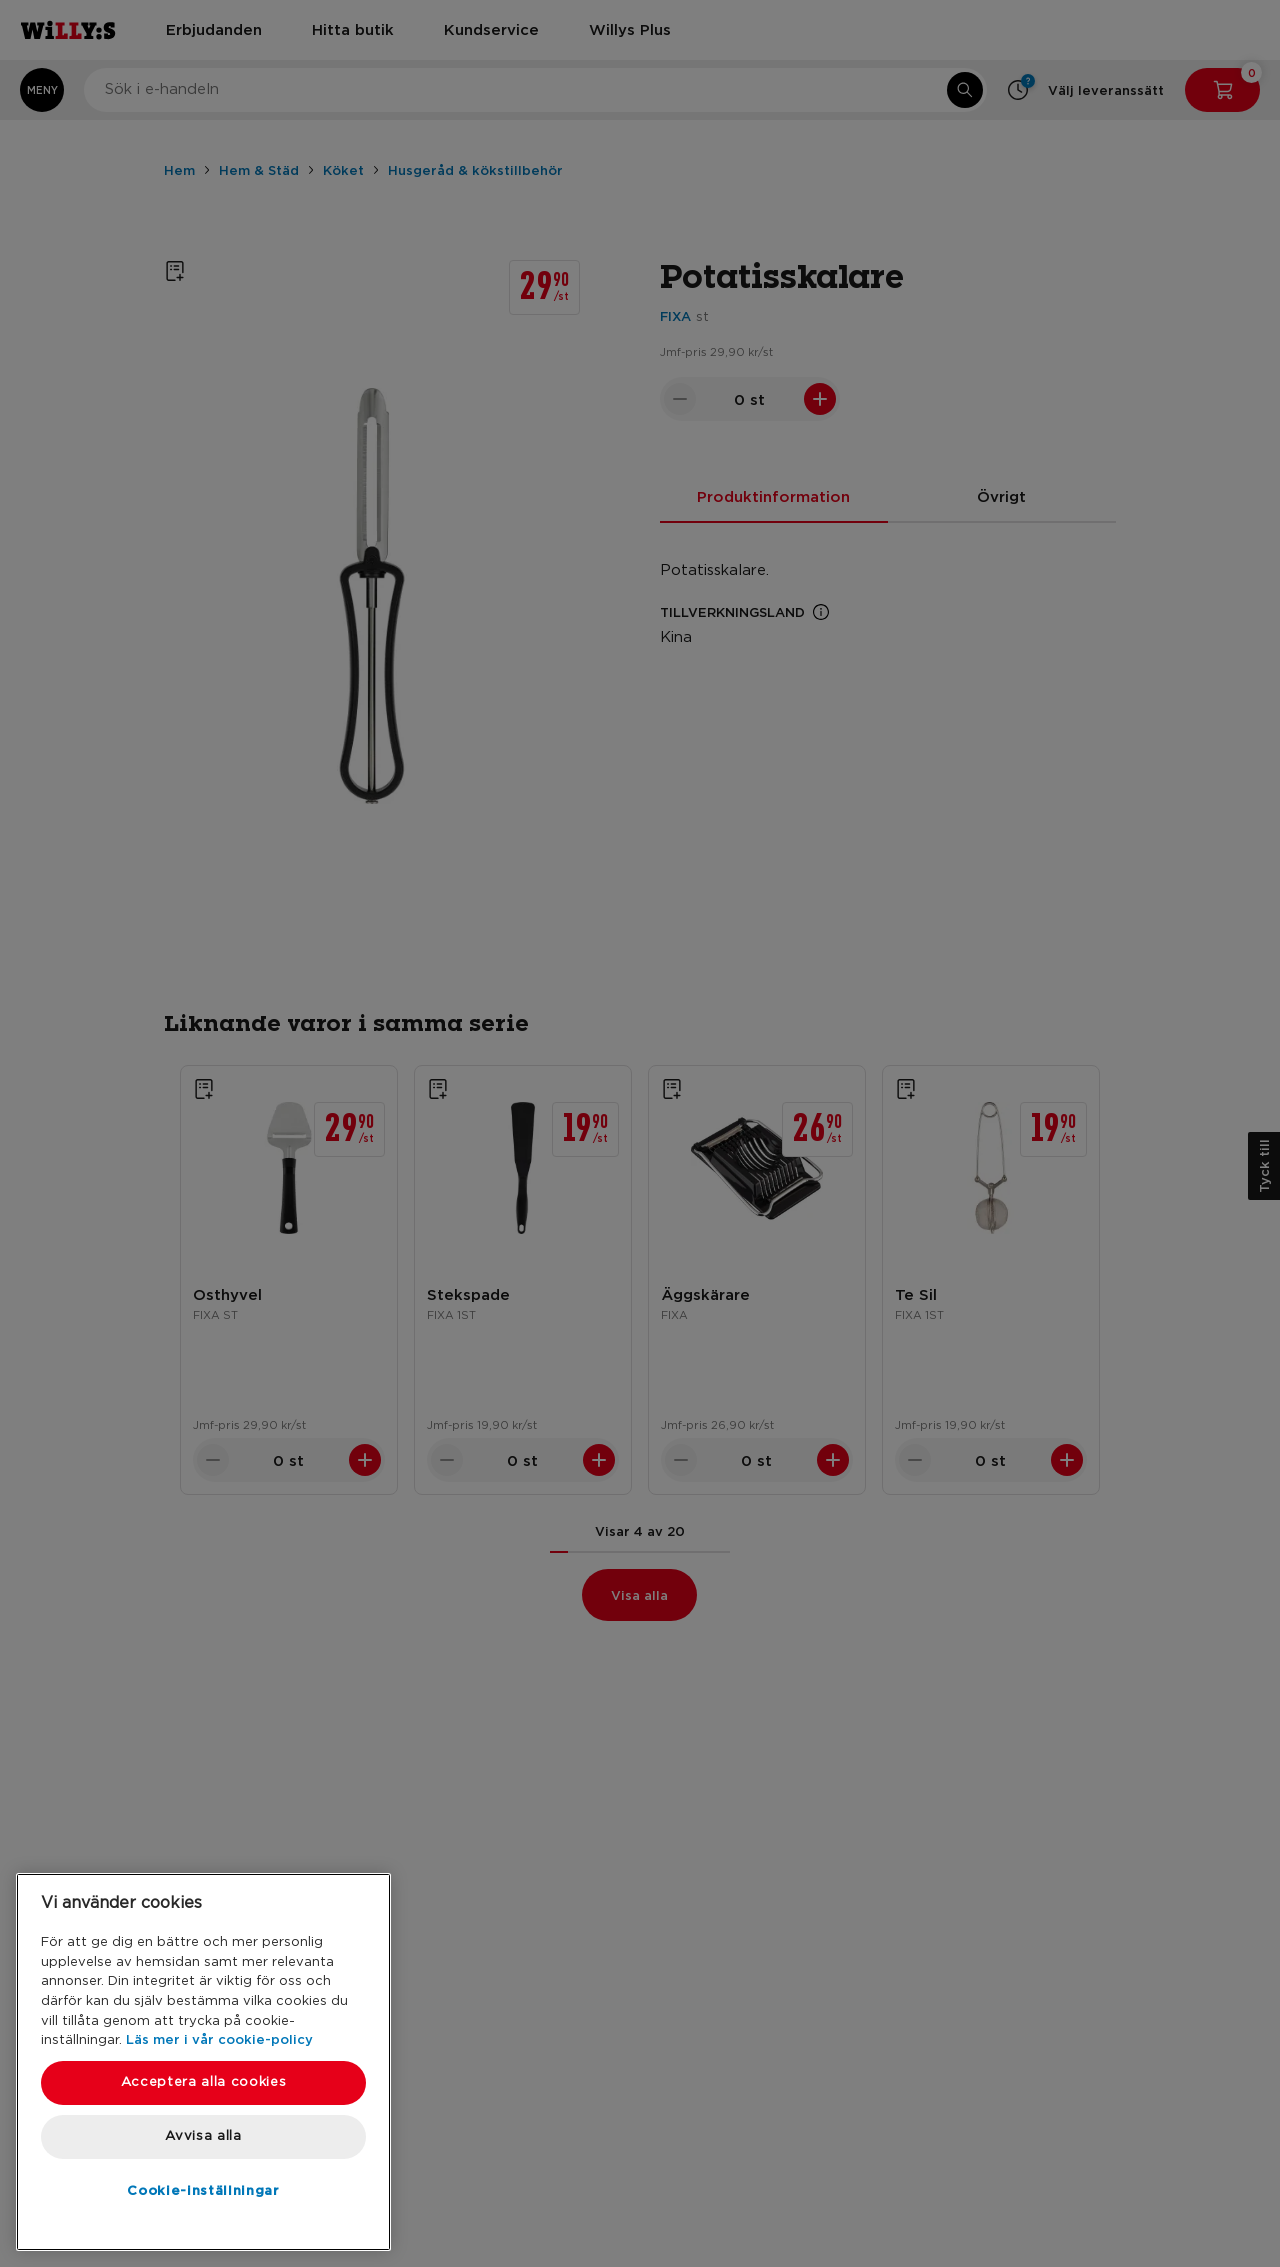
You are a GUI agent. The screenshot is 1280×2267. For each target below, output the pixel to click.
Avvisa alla (203, 2136)
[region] (203, 2062)
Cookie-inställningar (203, 2190)
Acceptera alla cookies (203, 2082)
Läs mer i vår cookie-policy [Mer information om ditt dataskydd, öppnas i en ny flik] (219, 2039)
